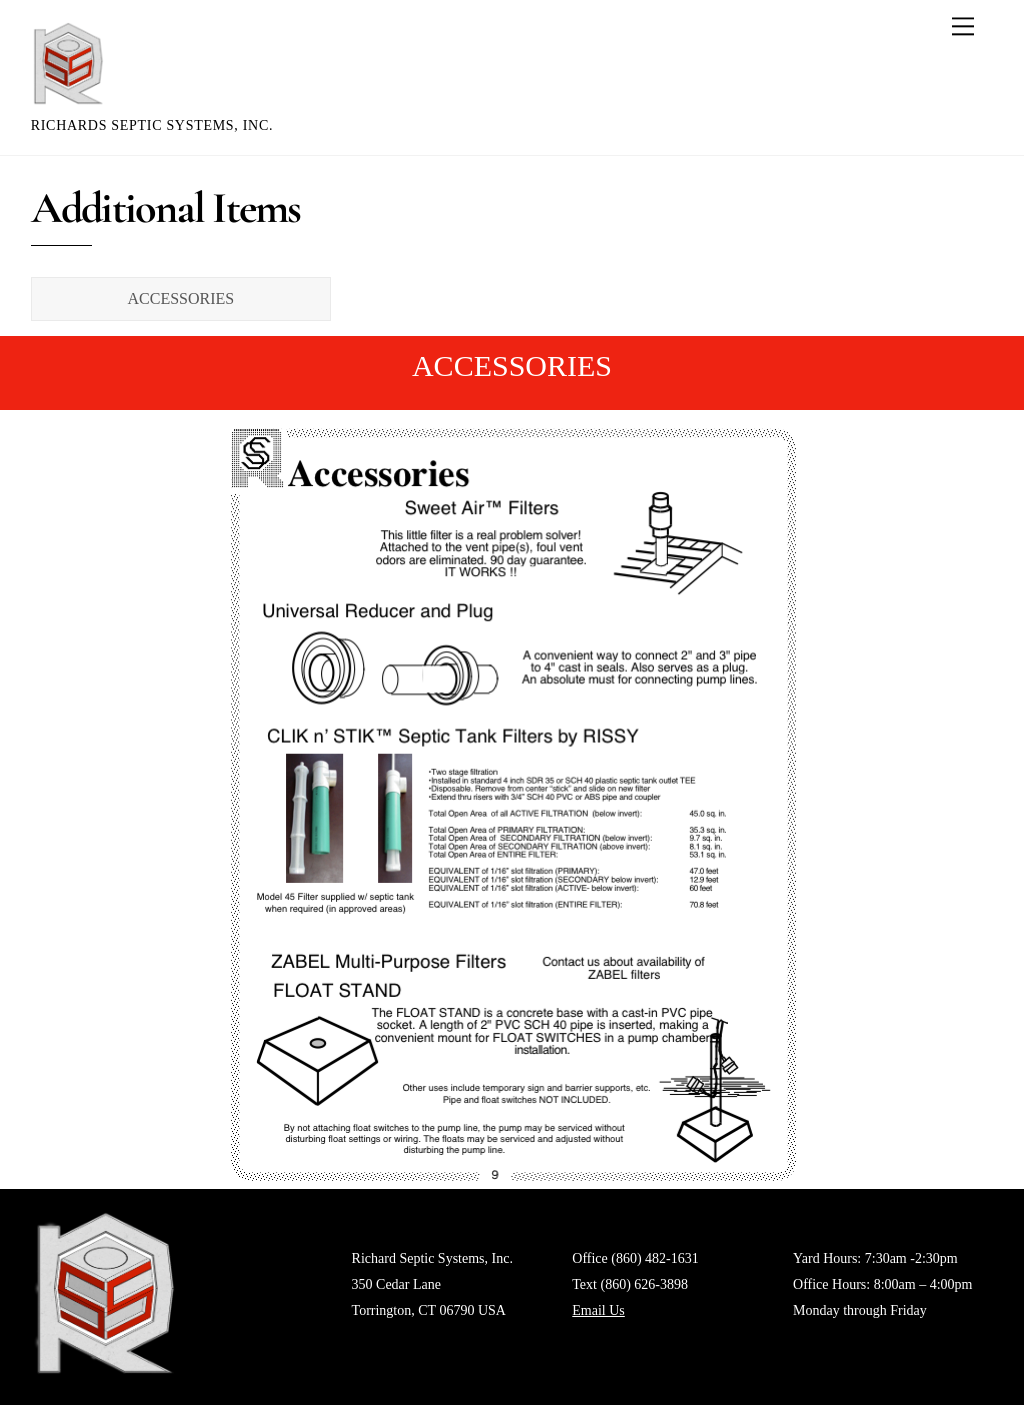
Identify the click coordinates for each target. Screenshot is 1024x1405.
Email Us (598, 1310)
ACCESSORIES (181, 298)
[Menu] (963, 26)
